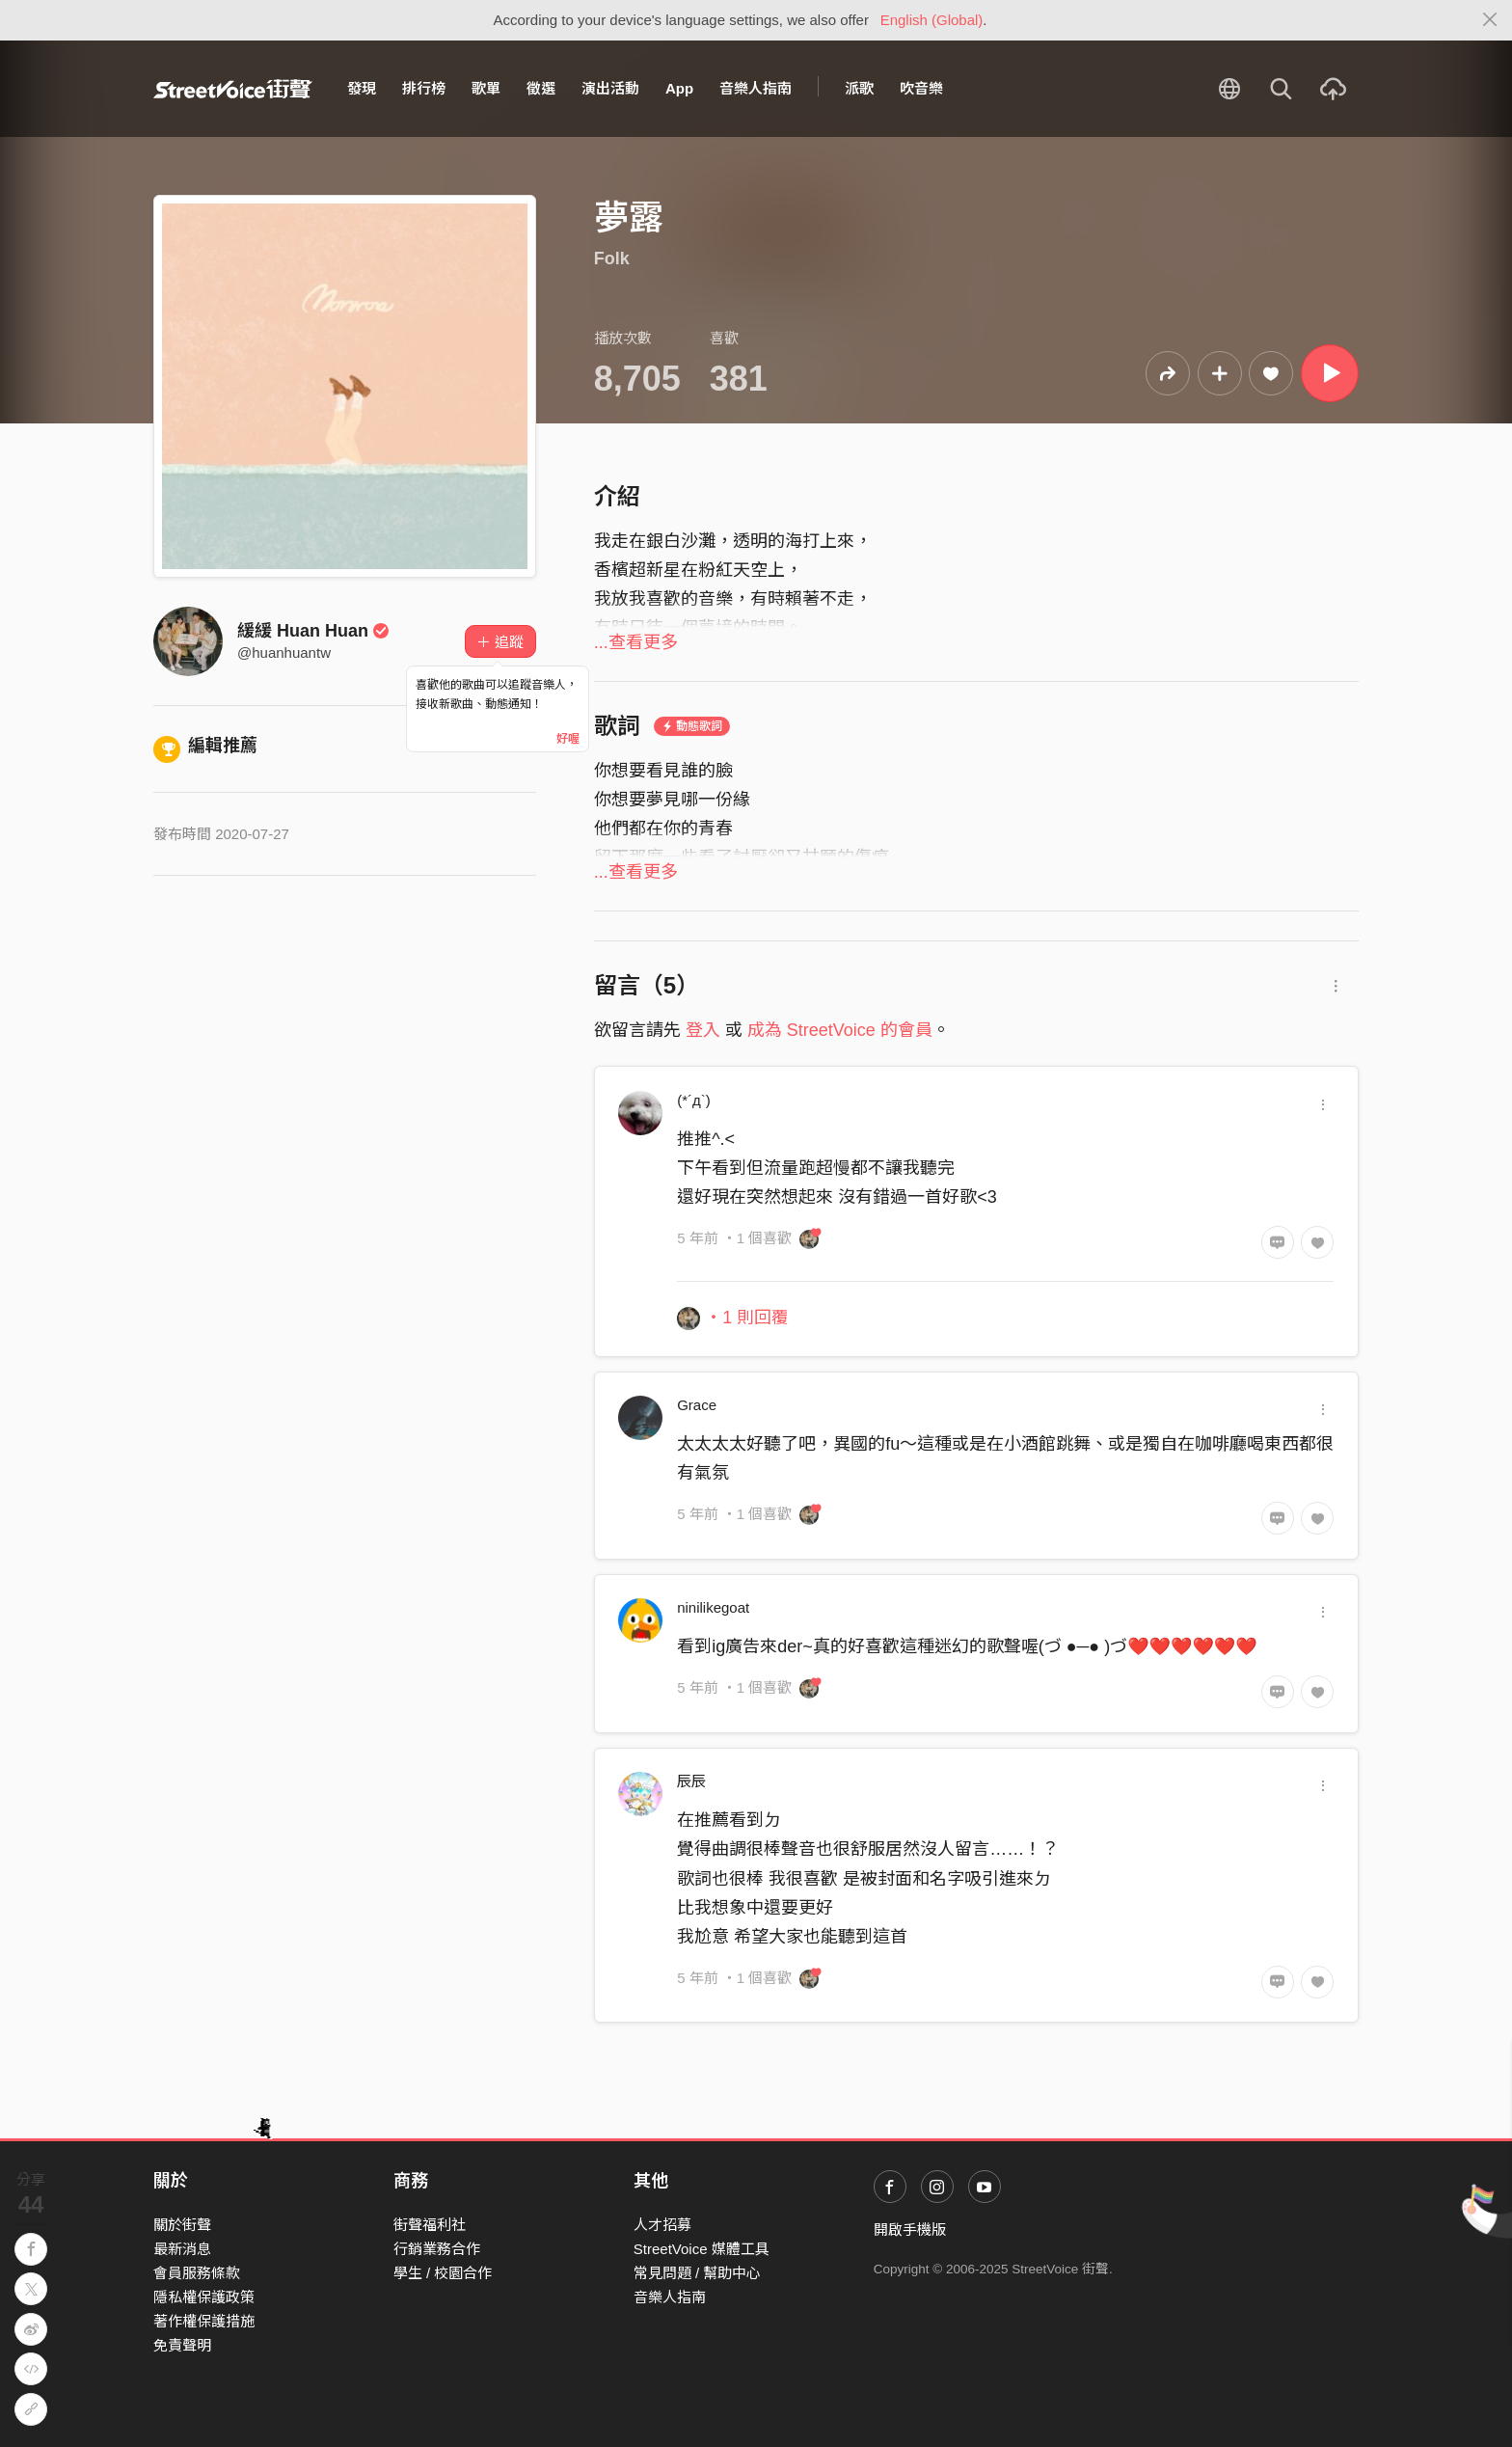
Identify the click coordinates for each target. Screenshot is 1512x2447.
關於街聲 (182, 2224)
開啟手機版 (910, 2229)
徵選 (540, 88)
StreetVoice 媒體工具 (702, 2249)
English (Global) (932, 20)
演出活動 (610, 88)
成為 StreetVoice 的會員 (839, 1030)
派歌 (859, 88)
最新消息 (182, 2249)
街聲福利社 (429, 2224)
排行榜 (424, 88)
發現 (361, 88)
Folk (612, 258)
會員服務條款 (196, 2273)
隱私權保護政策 (204, 2297)
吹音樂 (921, 88)
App (679, 88)
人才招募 (662, 2224)
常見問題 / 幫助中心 (698, 2273)
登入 (703, 1030)
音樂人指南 (755, 88)
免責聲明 (182, 2345)
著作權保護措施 (204, 2321)
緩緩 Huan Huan (313, 630)
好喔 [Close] (568, 739)
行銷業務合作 (436, 2249)
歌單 (486, 88)
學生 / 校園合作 (443, 2273)
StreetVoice (232, 88)
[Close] (1490, 20)
